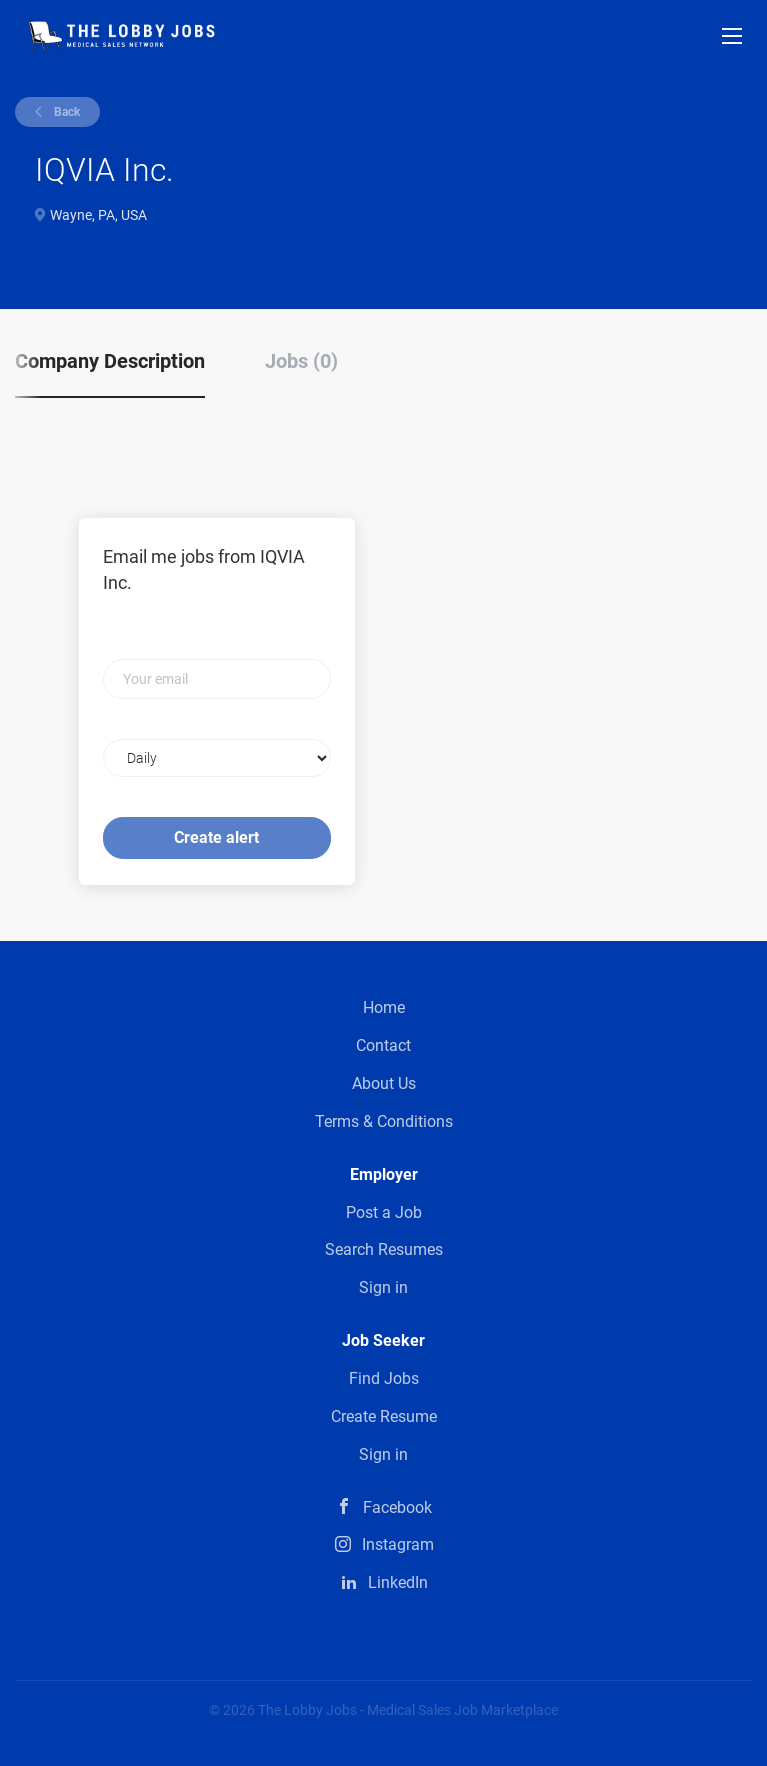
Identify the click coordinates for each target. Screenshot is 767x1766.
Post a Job (384, 1212)
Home (384, 1007)
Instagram (398, 1544)
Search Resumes (384, 1249)
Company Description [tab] (110, 361)
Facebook (397, 1507)
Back (65, 112)
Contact (383, 1045)
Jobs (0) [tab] (301, 361)
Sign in (383, 1287)
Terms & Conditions (384, 1121)
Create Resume (384, 1416)
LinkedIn (398, 1582)
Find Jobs (384, 1378)
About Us (384, 1083)
